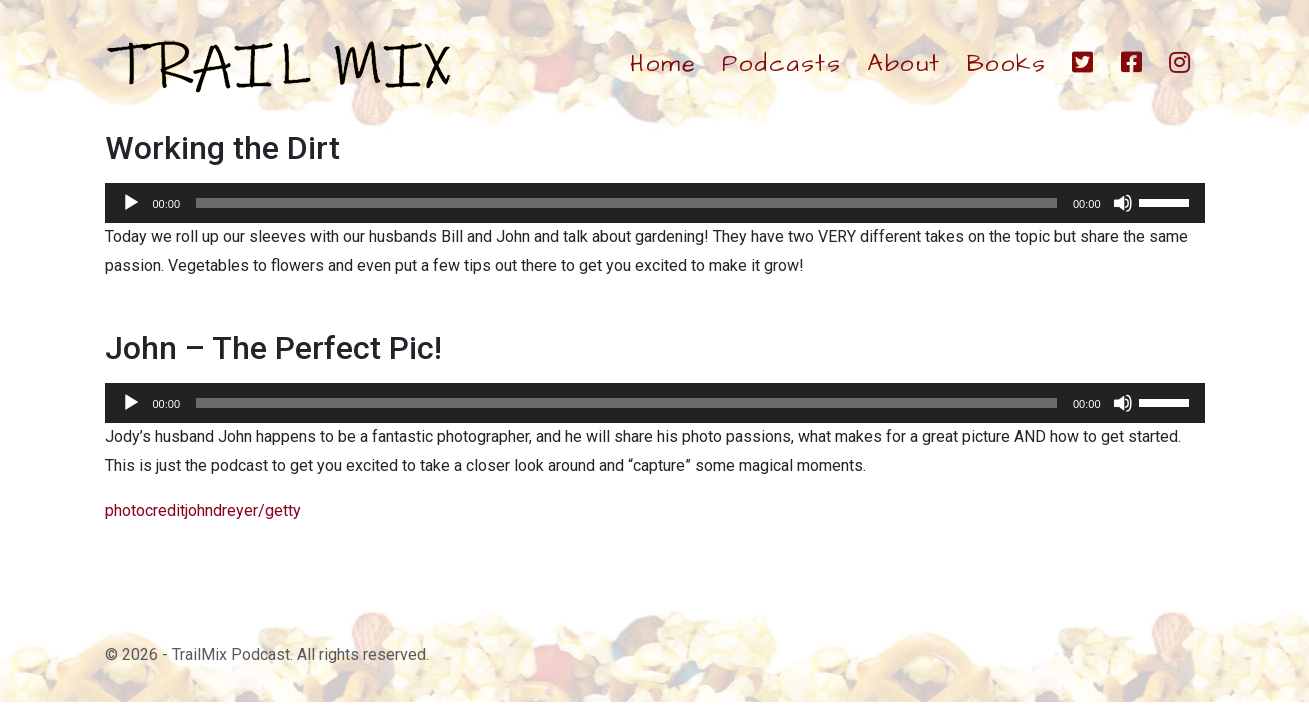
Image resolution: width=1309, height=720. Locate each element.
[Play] (131, 203)
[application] (655, 203)
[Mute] (1123, 203)
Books (1007, 64)
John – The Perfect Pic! (273, 348)
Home (663, 64)
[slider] (626, 203)
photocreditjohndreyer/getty (203, 510)
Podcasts (781, 64)
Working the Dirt (222, 148)
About (904, 64)
